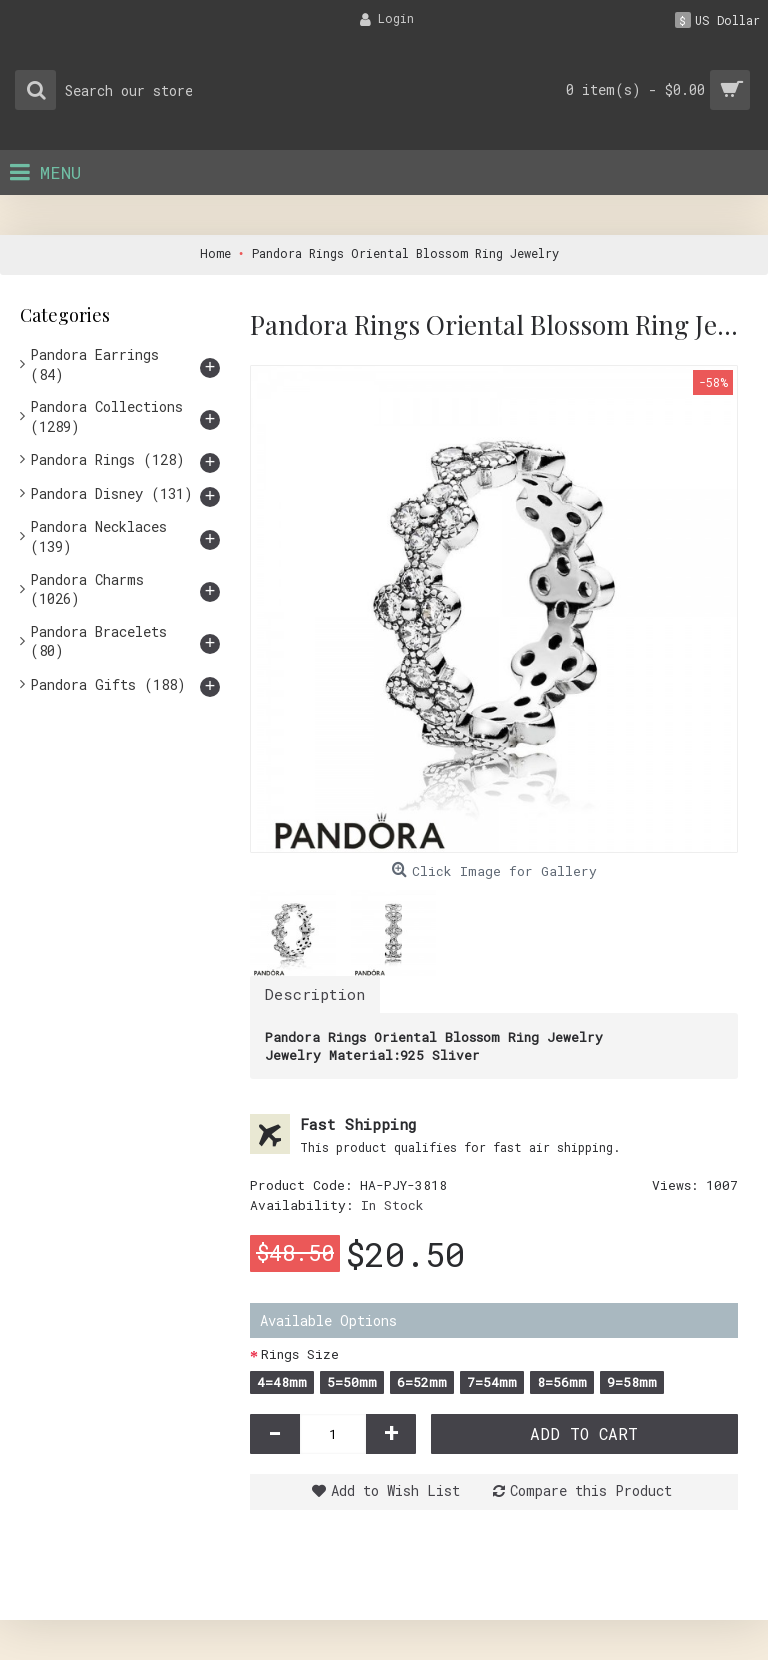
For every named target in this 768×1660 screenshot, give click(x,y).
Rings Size (300, 1354)
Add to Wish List (395, 1490)
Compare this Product (591, 1490)
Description (315, 994)
